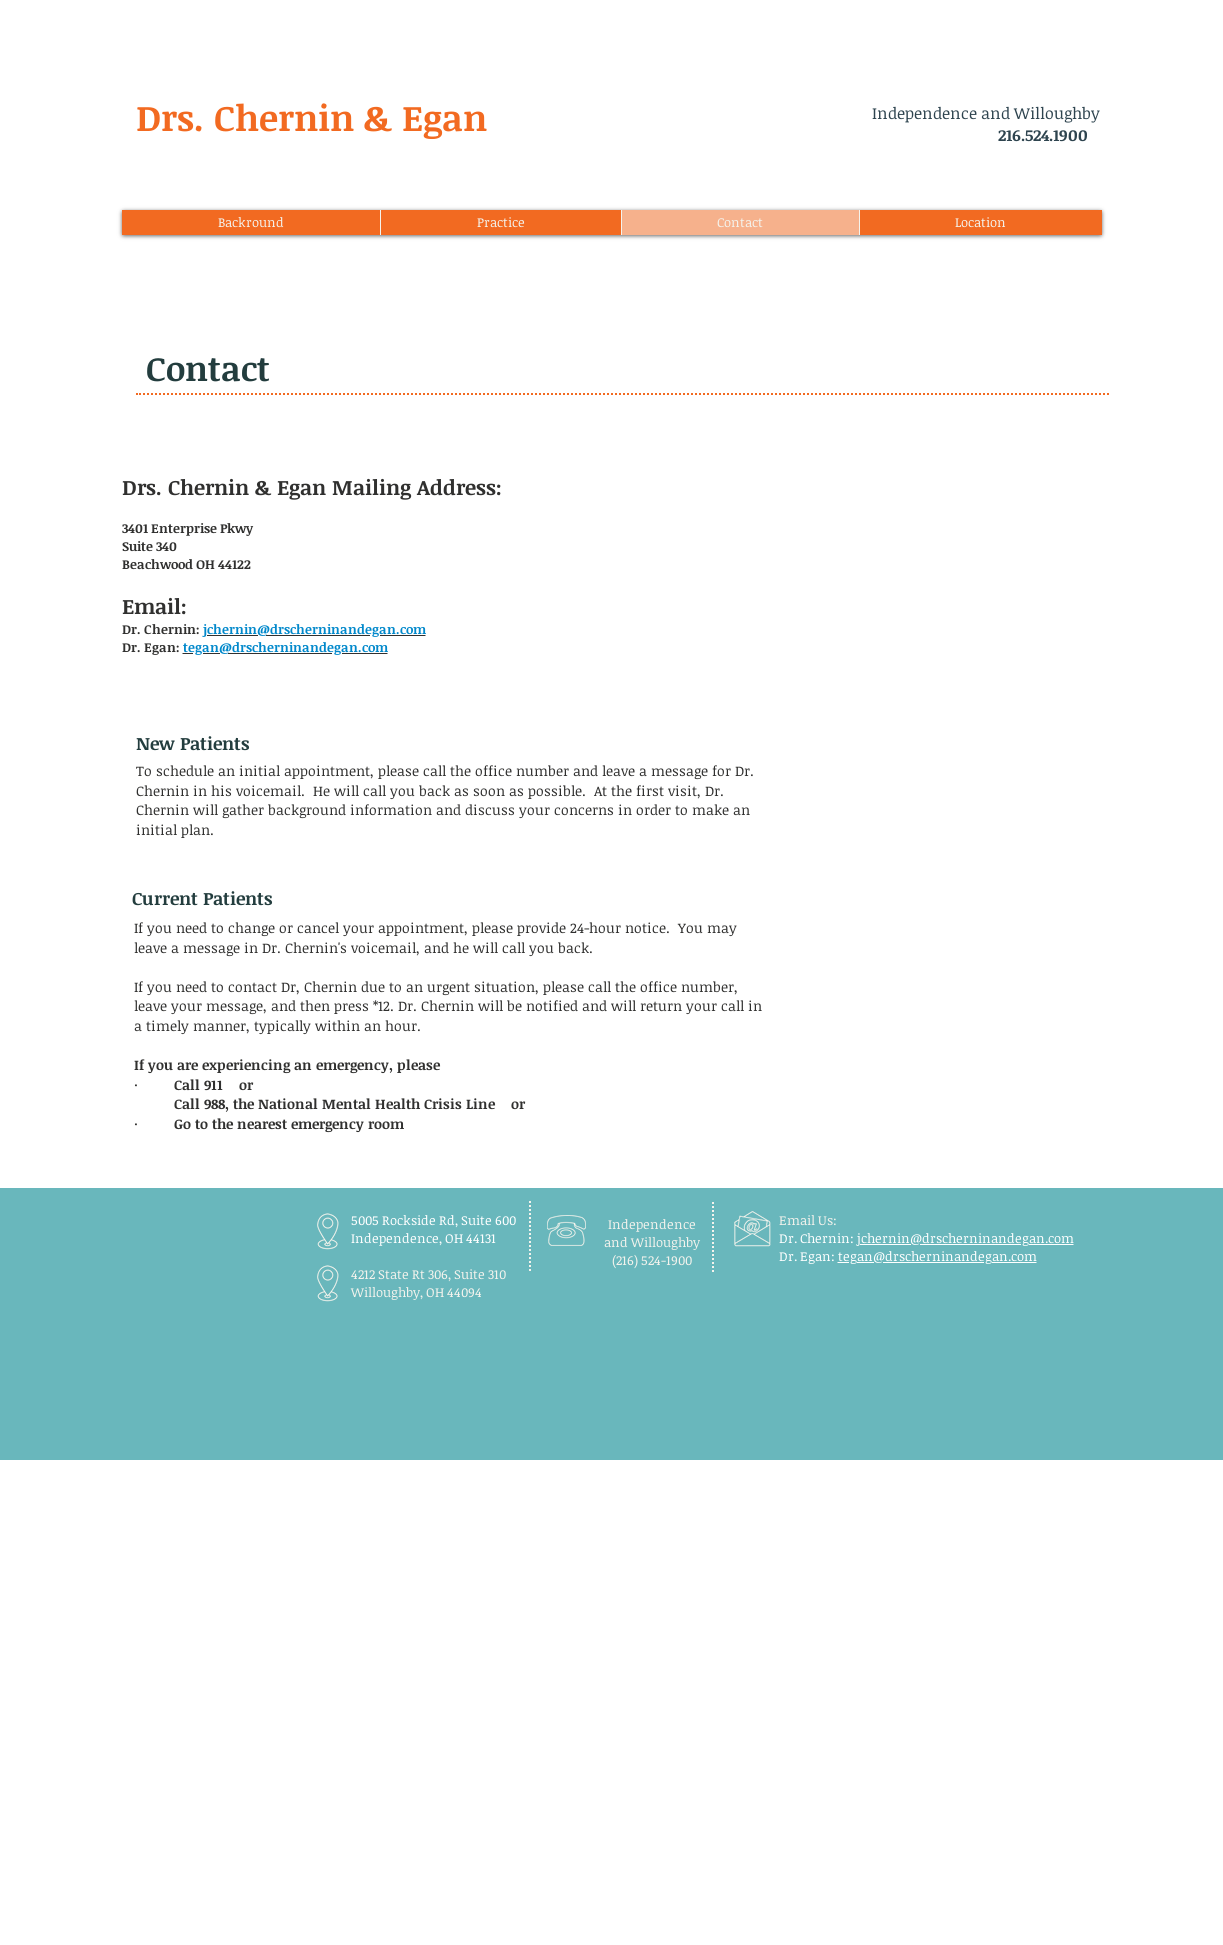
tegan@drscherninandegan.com (937, 1256)
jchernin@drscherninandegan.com (965, 1238)
